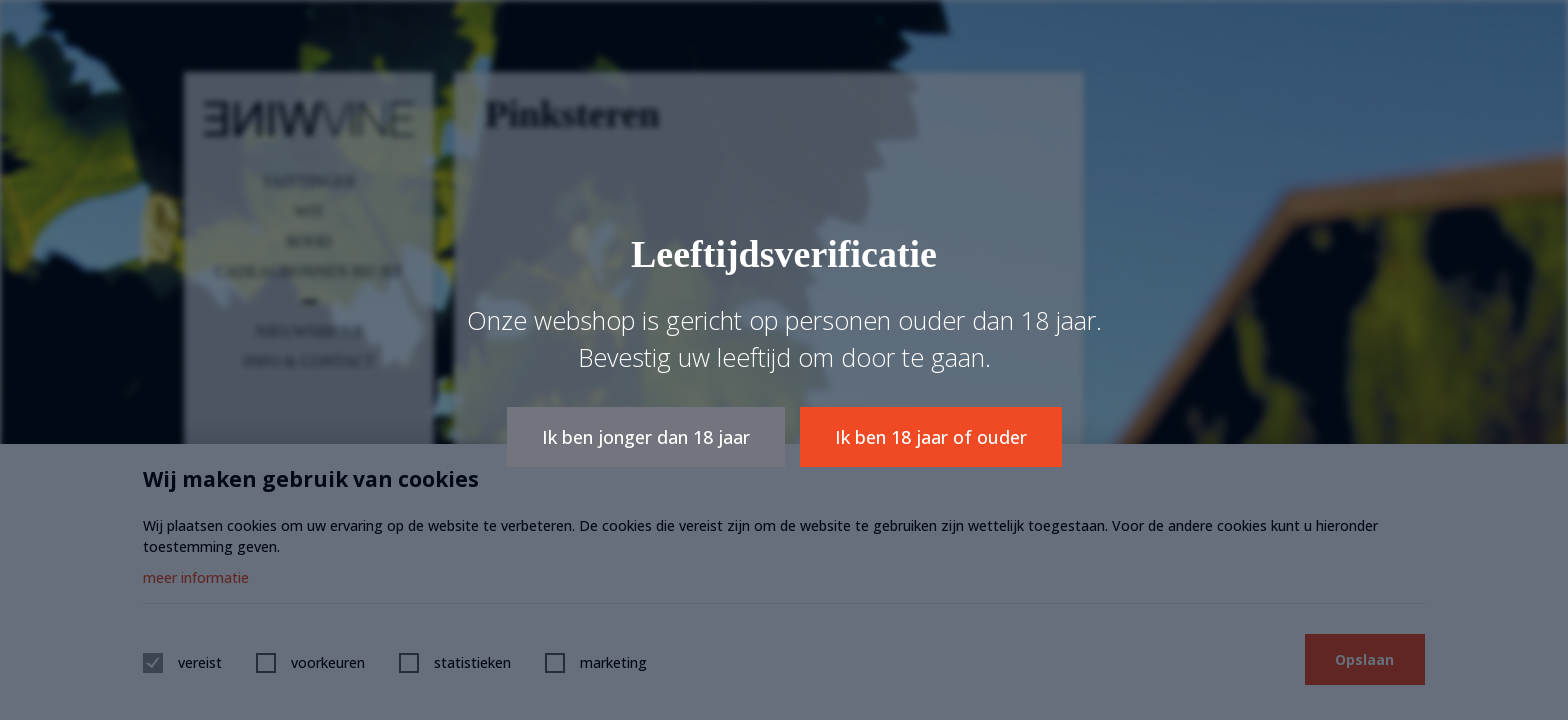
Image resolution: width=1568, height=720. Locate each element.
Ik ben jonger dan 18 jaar (646, 437)
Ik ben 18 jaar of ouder (931, 437)
